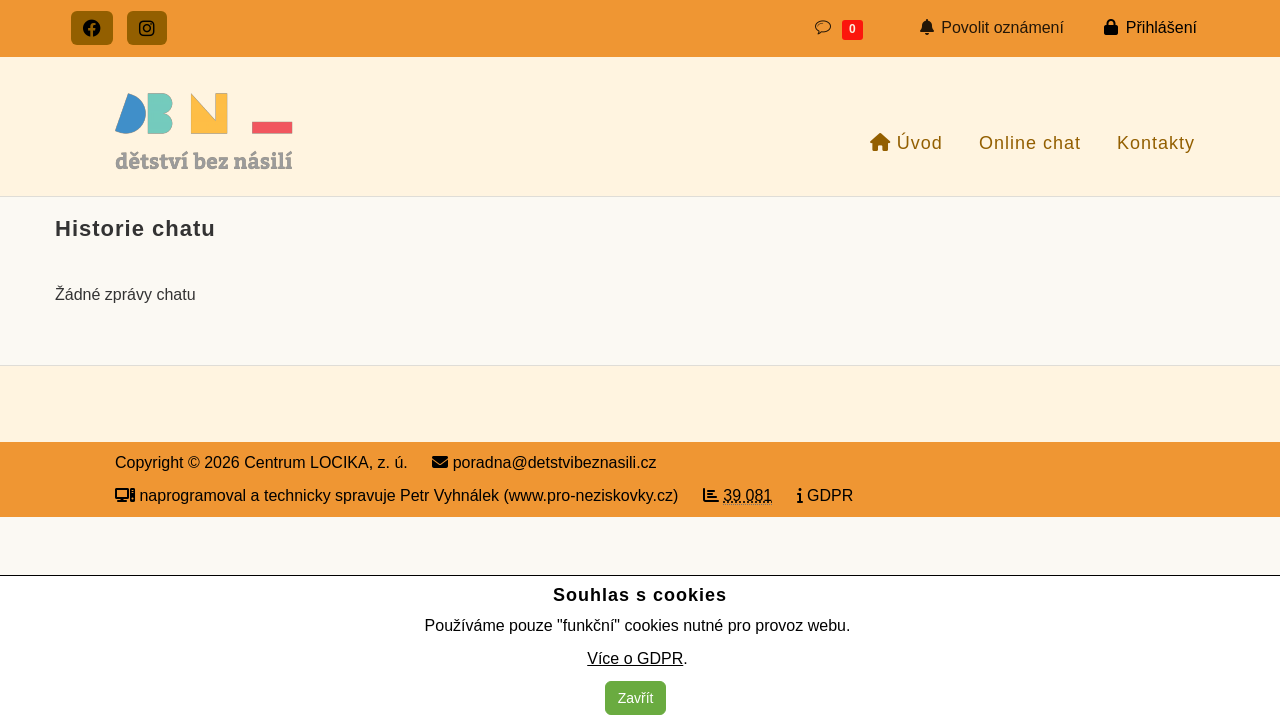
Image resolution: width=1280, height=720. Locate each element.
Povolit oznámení (992, 27)
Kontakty (1153, 143)
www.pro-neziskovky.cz (591, 495)
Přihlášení (1150, 27)
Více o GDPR (635, 658)
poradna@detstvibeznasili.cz (544, 462)
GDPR (825, 495)
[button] (837, 28)
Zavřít (636, 698)
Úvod (906, 143)
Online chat (1027, 143)
